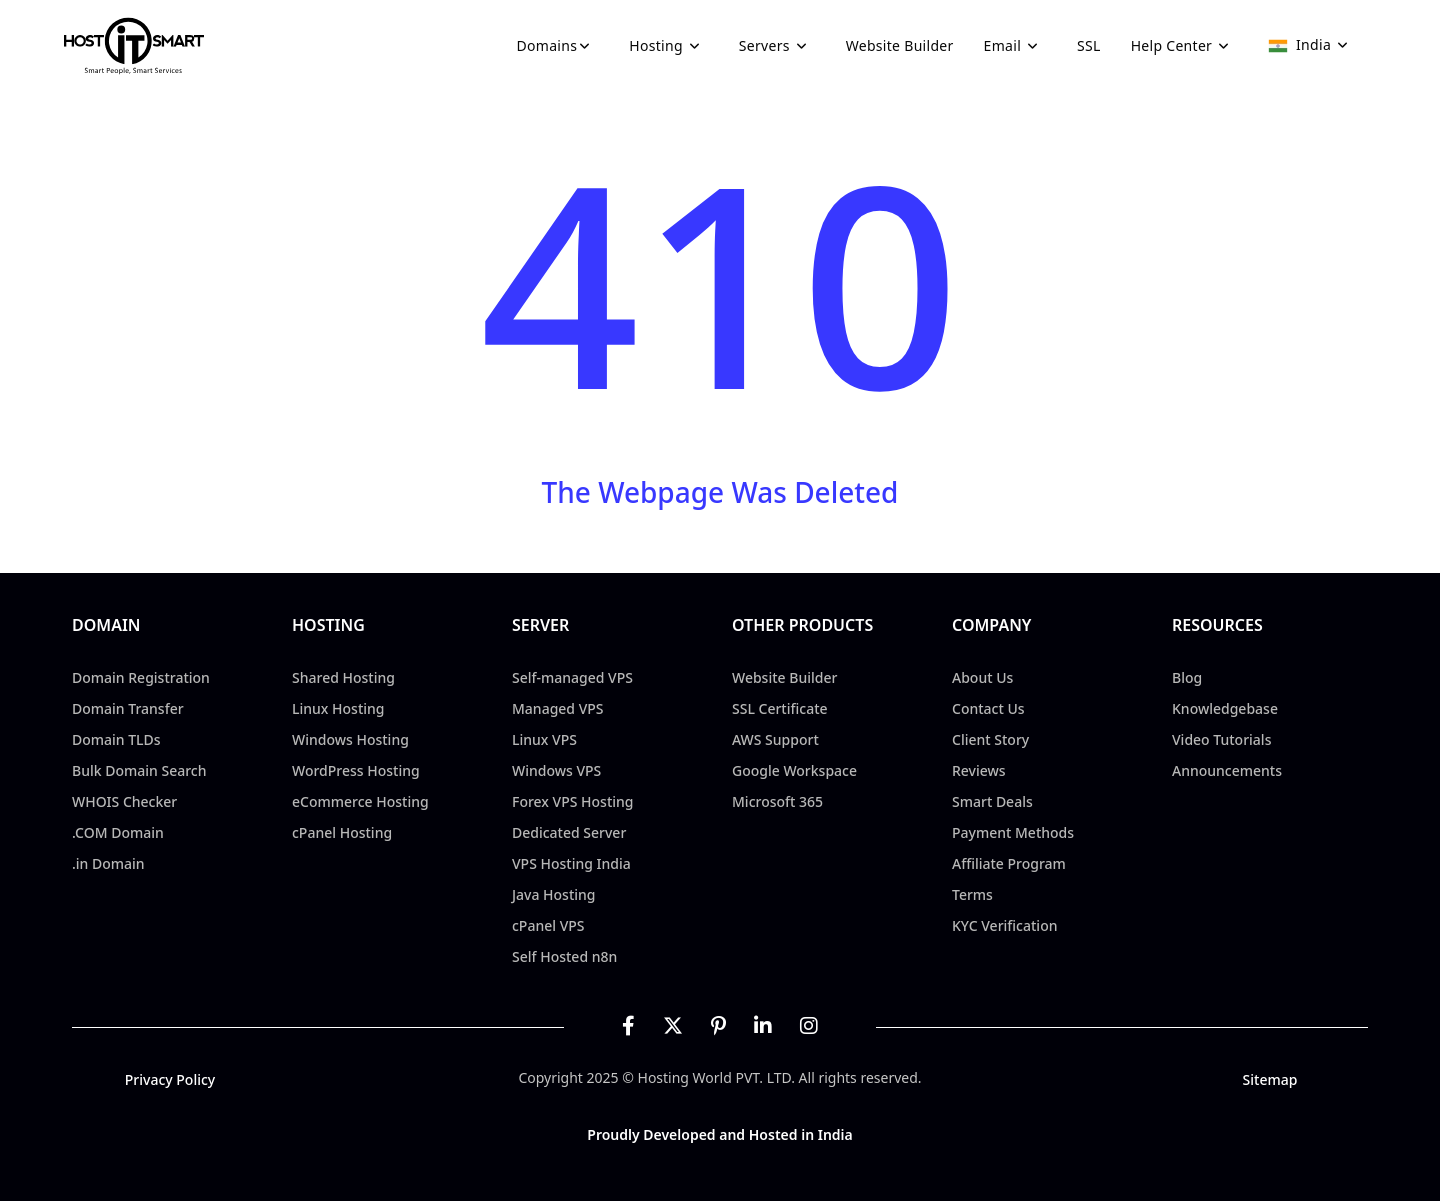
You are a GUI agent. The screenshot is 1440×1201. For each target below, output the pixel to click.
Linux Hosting (338, 708)
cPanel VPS (548, 925)
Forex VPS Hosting (573, 801)
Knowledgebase (1225, 708)
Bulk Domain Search (139, 770)
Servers (777, 45)
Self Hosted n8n (564, 956)
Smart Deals (992, 801)
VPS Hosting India (571, 863)
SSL (1089, 45)
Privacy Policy (170, 1079)
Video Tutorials (1221, 739)
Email (1015, 45)
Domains (558, 45)
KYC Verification (1004, 925)
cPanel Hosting (342, 832)
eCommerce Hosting (360, 801)
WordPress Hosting (356, 770)
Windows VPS (556, 770)
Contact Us (988, 708)
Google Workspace (794, 770)
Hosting (669, 45)
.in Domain (108, 863)
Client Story (990, 739)
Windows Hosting (350, 739)
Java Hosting (554, 894)
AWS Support (775, 739)
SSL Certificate (780, 708)
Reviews (979, 770)
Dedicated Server (569, 832)
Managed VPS (558, 708)
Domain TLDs (116, 739)
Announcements (1227, 770)
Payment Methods (1013, 832)
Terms (972, 894)
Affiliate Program (1009, 863)
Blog (1187, 677)
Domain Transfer (128, 708)
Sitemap (1270, 1079)
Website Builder (900, 45)
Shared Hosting (343, 677)
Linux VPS (544, 739)
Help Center (1185, 45)
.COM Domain (118, 832)
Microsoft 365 (777, 801)
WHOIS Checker (124, 801)
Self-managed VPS (572, 677)
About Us (982, 677)
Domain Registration (141, 677)
